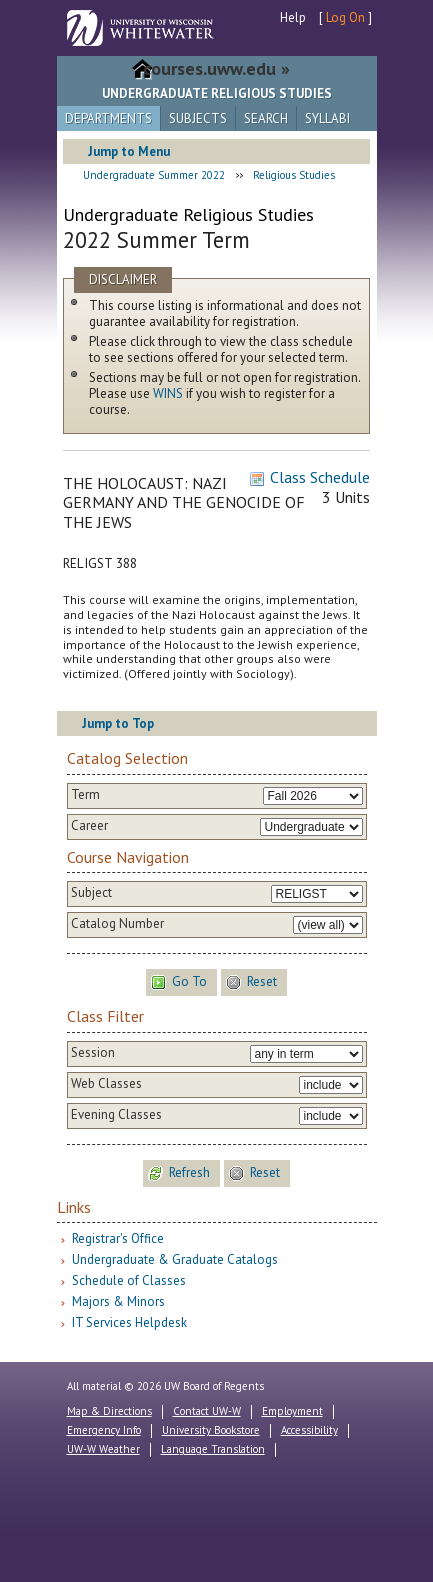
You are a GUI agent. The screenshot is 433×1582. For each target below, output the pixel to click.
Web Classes (106, 1084)
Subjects (198, 118)
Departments (108, 118)
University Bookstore (211, 1430)
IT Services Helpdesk (129, 1322)
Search (266, 118)
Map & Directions (109, 1411)
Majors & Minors (118, 1301)
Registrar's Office (118, 1238)
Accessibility (309, 1430)
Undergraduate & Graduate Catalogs (175, 1259)
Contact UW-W (207, 1411)
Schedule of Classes (129, 1280)
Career (89, 826)
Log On (345, 17)
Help (293, 17)
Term (85, 795)
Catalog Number (117, 924)
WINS (168, 393)
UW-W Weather (103, 1449)
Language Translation (213, 1449)
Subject (91, 893)
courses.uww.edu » (216, 68)
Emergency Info (104, 1430)
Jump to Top (118, 723)
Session (93, 1053)
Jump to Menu (129, 151)
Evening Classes (116, 1115)
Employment (292, 1411)
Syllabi (327, 118)
